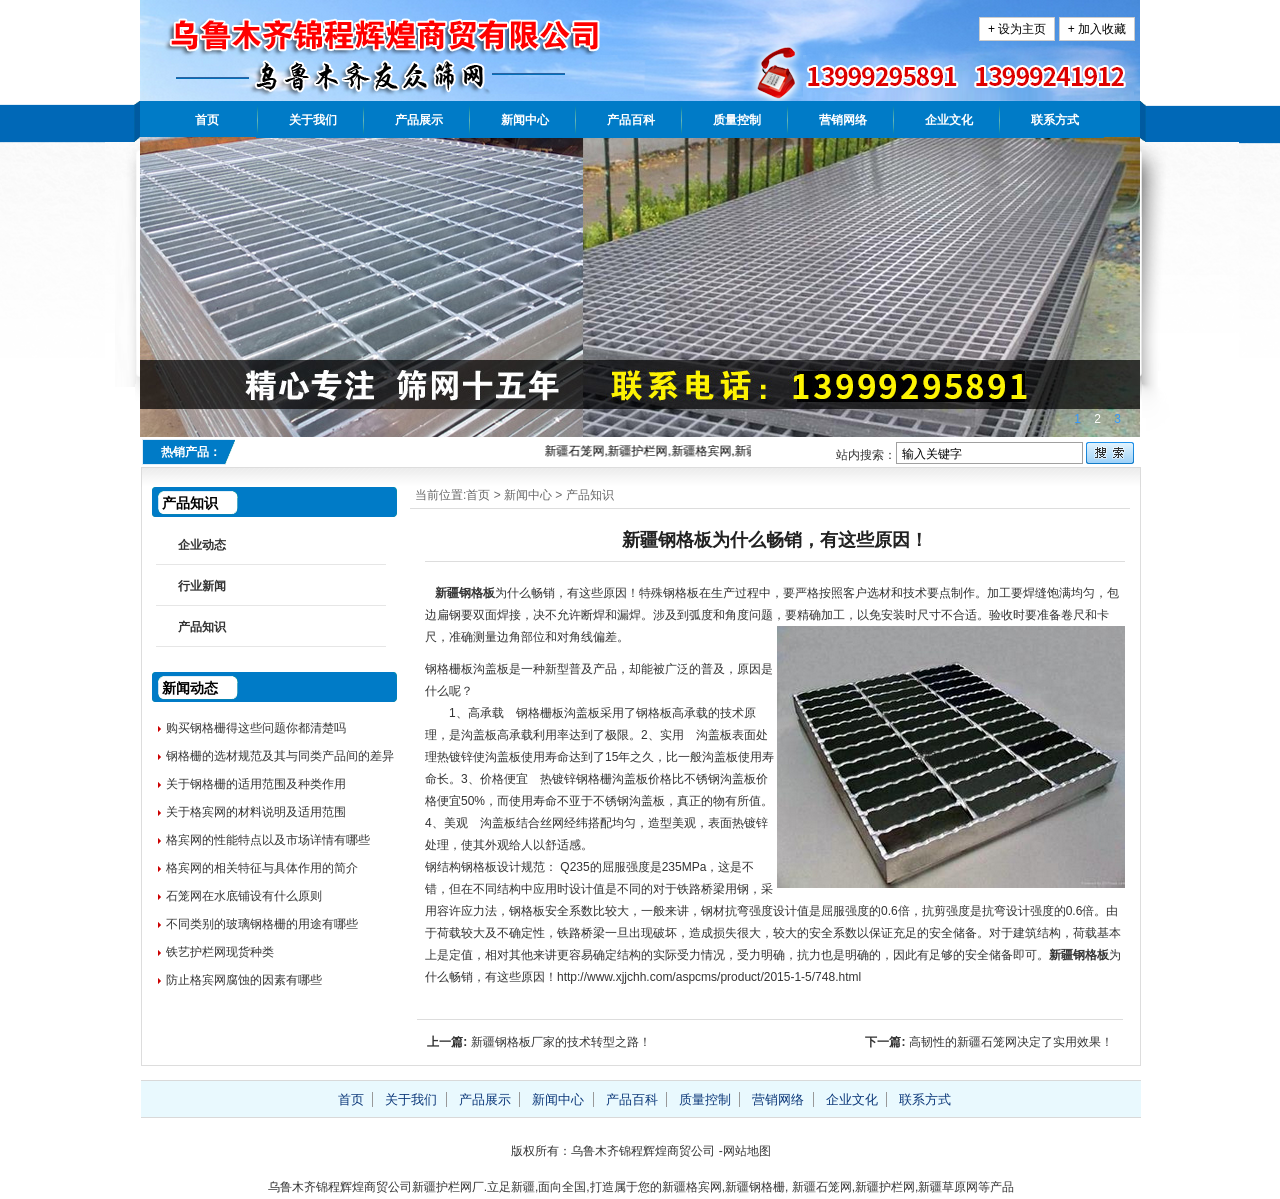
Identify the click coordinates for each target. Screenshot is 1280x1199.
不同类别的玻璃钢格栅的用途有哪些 (262, 924)
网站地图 (747, 1151)
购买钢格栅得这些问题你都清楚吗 (256, 728)
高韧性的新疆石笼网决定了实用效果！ (1011, 1042)
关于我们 (313, 120)
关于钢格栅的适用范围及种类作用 (256, 784)
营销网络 (843, 120)
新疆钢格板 (465, 593)
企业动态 (202, 545)
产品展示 (419, 120)
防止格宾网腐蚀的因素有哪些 (244, 980)
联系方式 (1055, 120)
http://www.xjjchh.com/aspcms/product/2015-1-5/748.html (709, 977)
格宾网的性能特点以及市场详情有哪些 (268, 840)
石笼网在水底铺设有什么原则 (244, 896)
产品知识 (590, 495)
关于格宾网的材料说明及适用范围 (256, 812)
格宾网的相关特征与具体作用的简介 (262, 868)
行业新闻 (202, 586)
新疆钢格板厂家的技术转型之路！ (561, 1042)
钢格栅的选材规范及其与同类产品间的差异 (280, 756)
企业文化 (949, 120)
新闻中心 (525, 120)
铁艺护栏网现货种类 (220, 952)
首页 (207, 120)
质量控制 (737, 120)
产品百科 (631, 120)
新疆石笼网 (822, 1187)
